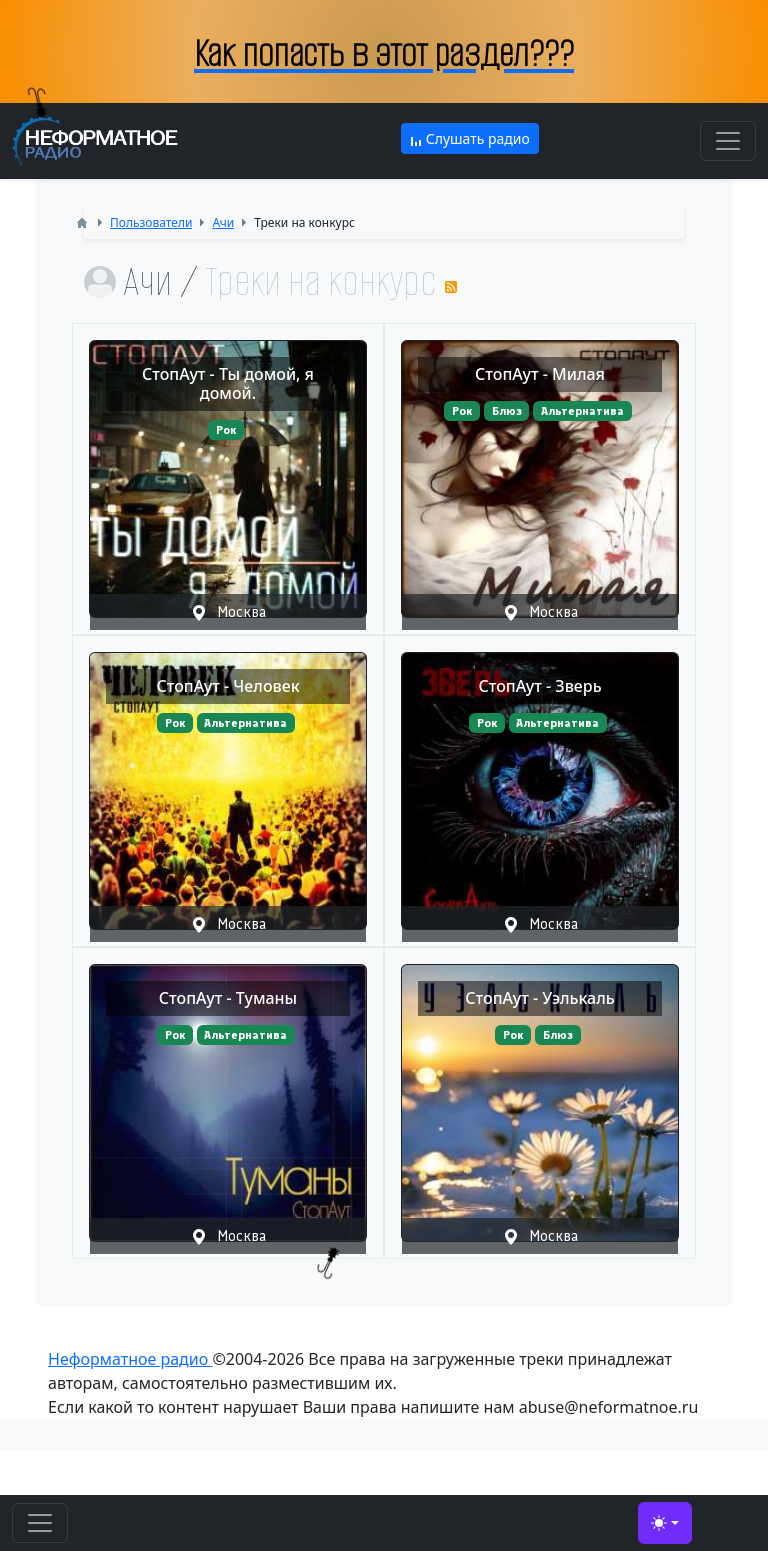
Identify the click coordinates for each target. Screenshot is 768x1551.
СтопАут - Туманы (228, 998)
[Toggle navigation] (728, 141)
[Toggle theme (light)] (665, 1523)
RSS (451, 287)
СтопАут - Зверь (539, 686)
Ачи (147, 281)
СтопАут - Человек (227, 686)
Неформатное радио (130, 1359)
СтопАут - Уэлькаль (539, 998)
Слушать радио (470, 138)
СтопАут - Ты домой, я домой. (228, 383)
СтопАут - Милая (540, 374)
